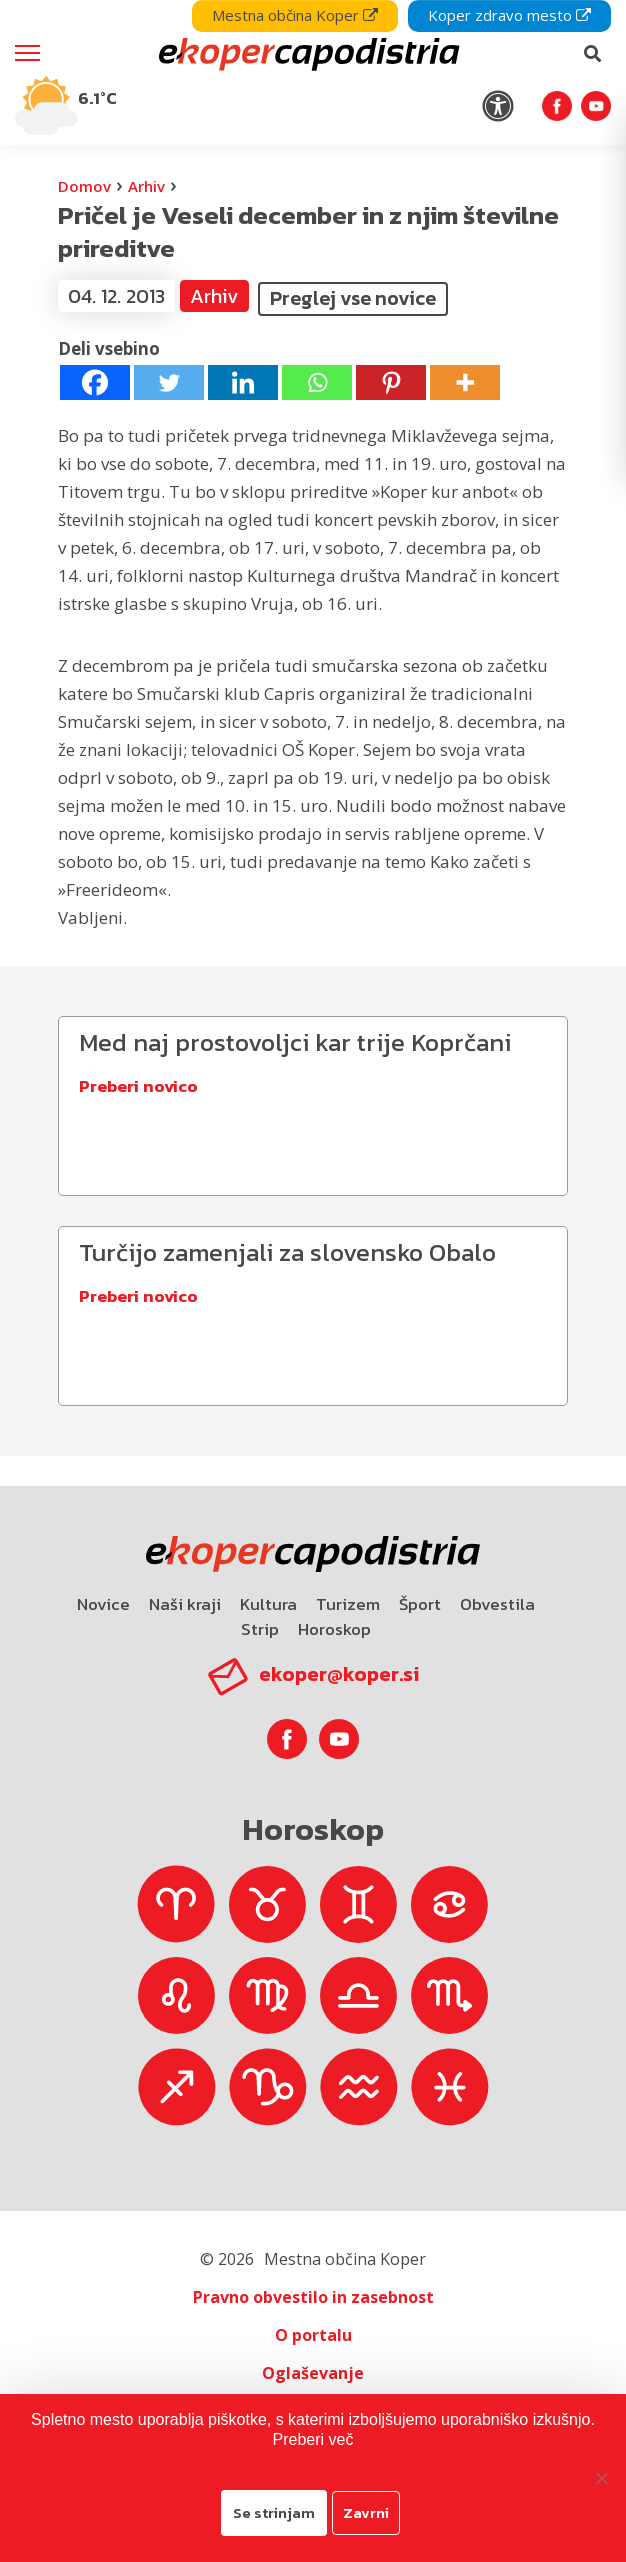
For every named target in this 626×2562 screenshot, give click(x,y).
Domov (84, 186)
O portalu (313, 2335)
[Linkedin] (243, 382)
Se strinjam (274, 2512)
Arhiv (146, 186)
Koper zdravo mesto (509, 15)
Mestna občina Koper (295, 15)
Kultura (268, 1604)
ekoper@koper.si (339, 1674)
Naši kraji (185, 1604)
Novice (103, 1604)
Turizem (348, 1604)
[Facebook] (95, 382)
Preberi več (313, 2439)
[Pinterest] (391, 382)
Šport (420, 1604)
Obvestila (497, 1604)
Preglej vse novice (353, 298)
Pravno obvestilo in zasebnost (313, 2297)
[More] (465, 382)
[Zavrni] (601, 2478)
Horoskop (334, 1629)
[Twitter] (169, 382)
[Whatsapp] (317, 382)
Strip (260, 1629)
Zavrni (366, 2512)
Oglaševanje (313, 2373)
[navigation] (313, 72)
